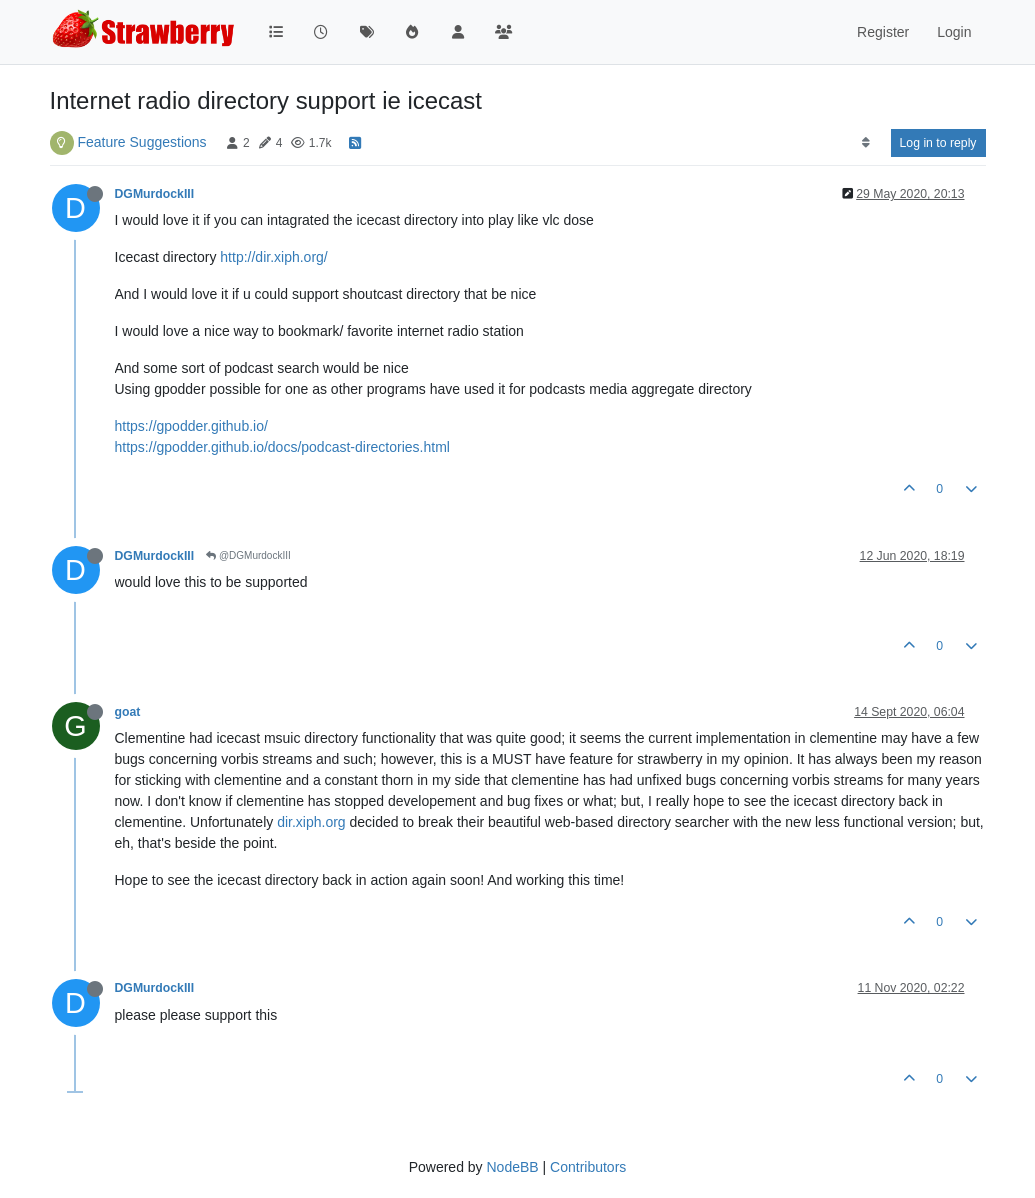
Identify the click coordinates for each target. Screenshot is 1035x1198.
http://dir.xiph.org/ (273, 257)
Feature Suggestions (141, 142)
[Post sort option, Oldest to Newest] (865, 143)
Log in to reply (938, 143)
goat (128, 712)
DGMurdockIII (155, 194)
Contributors (588, 1167)
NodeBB (512, 1167)
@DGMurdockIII (248, 555)
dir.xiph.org (311, 822)
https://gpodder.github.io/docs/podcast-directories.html (282, 447)
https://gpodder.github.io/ (191, 426)
